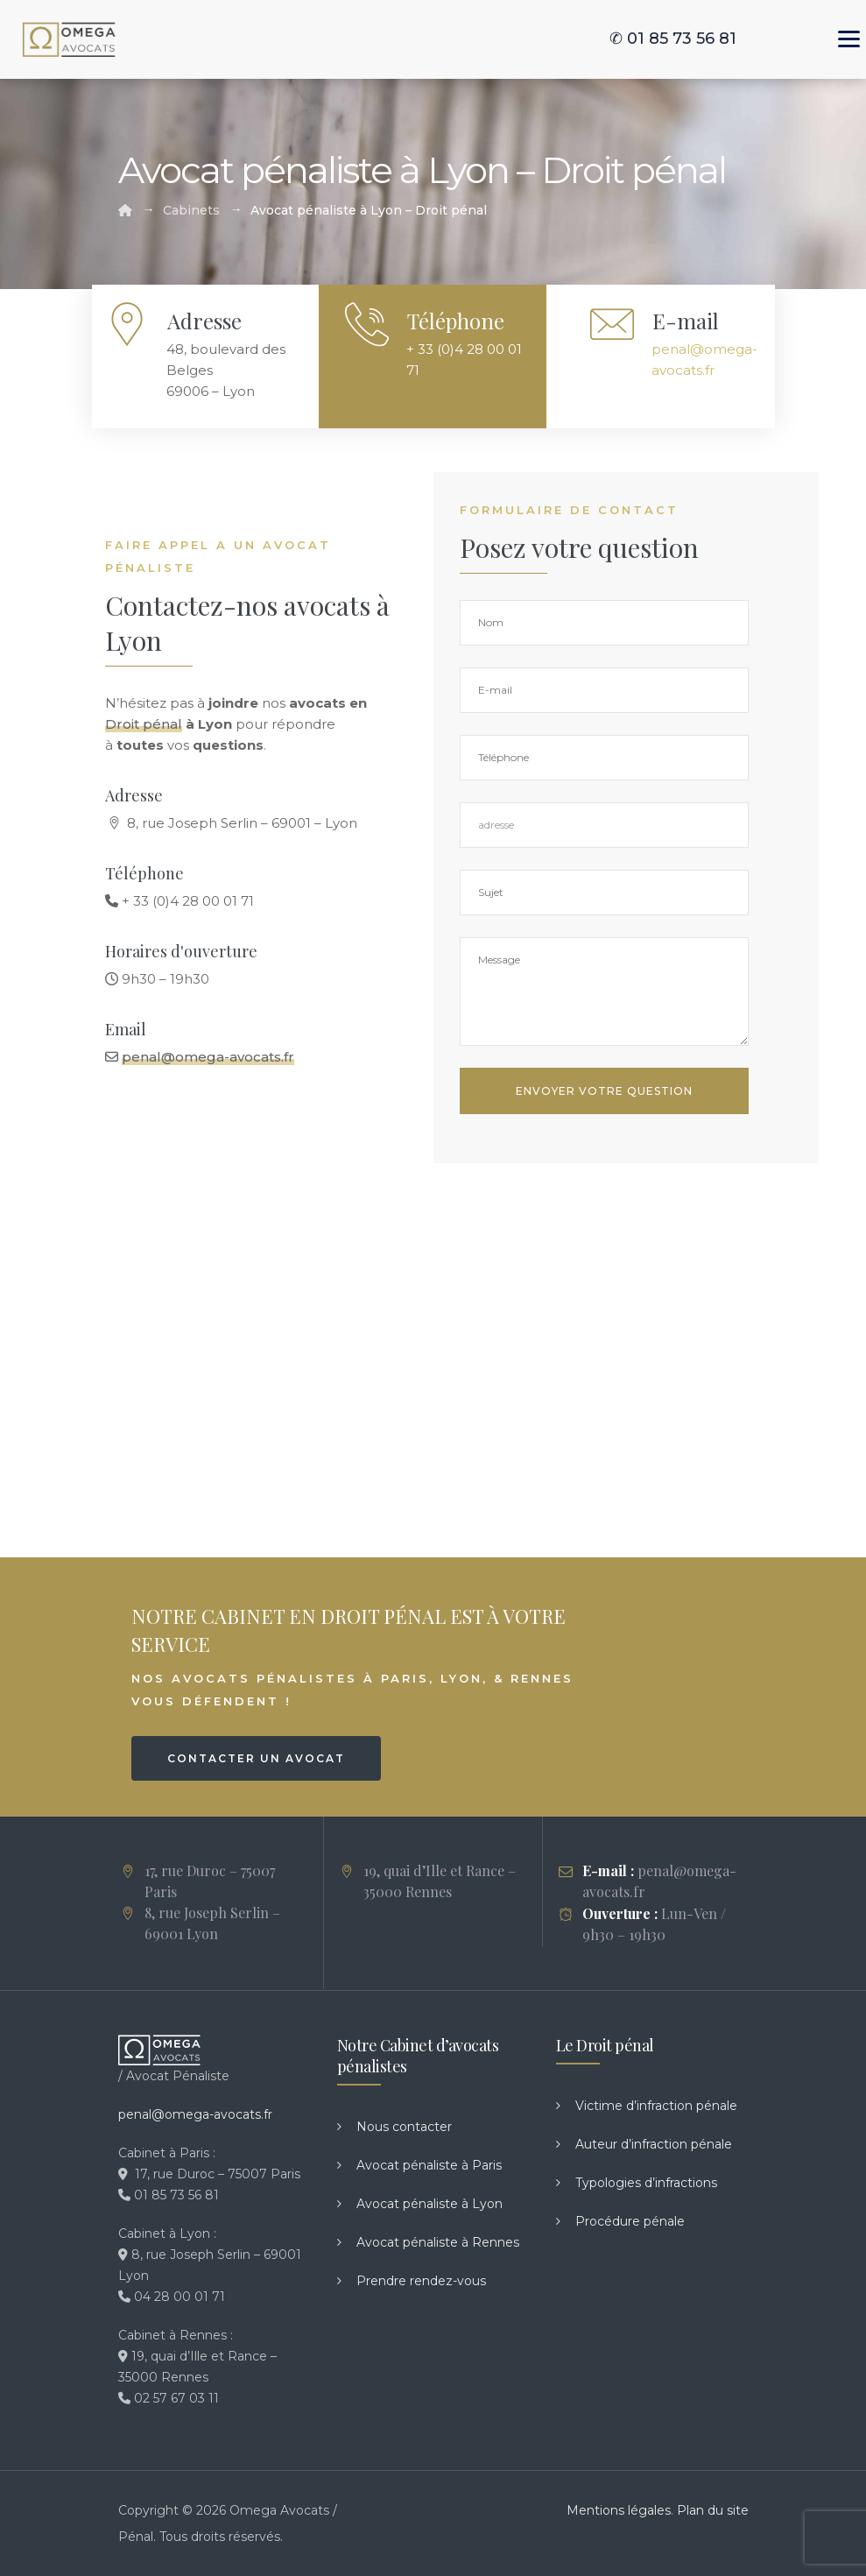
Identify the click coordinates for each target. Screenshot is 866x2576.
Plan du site (713, 2510)
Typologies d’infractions (646, 2183)
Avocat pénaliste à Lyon (429, 2204)
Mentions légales (619, 2510)
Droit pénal (143, 724)
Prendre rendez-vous (421, 2281)
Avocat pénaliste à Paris (429, 2165)
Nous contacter (404, 2127)
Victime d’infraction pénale (656, 2106)
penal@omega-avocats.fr (208, 1056)
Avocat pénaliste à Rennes (437, 2242)
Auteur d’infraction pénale (653, 2144)
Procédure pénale (630, 2221)
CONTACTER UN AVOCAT (256, 1758)
